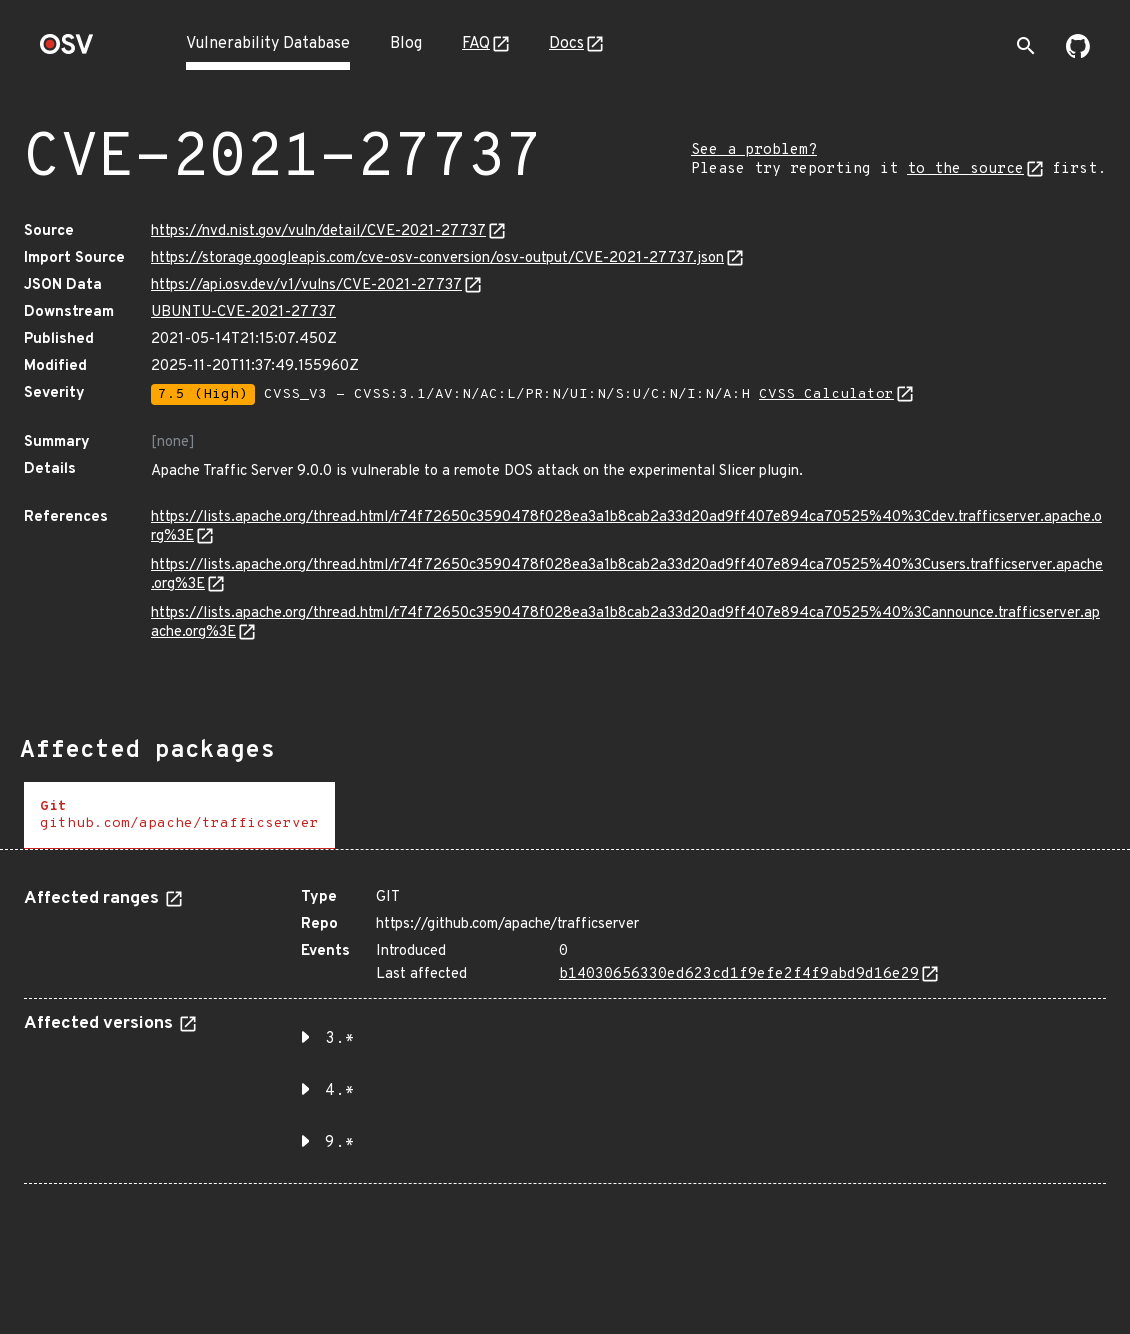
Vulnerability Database (268, 44)
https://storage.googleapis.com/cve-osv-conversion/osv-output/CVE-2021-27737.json (437, 258)
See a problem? (754, 150)
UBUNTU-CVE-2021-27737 (243, 312)
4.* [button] (340, 1091)
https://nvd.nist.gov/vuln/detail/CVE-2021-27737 (318, 231)
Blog (406, 44)
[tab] (179, 815)
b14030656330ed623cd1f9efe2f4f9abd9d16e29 (739, 974)
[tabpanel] (565, 1028)
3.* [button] (340, 1039)
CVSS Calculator (826, 394)
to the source (965, 169)
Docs (566, 44)
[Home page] (67, 50)
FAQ (476, 44)
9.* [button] (340, 1143)
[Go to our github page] (1078, 54)
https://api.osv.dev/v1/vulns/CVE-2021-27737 (306, 285)
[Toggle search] (1026, 46)
